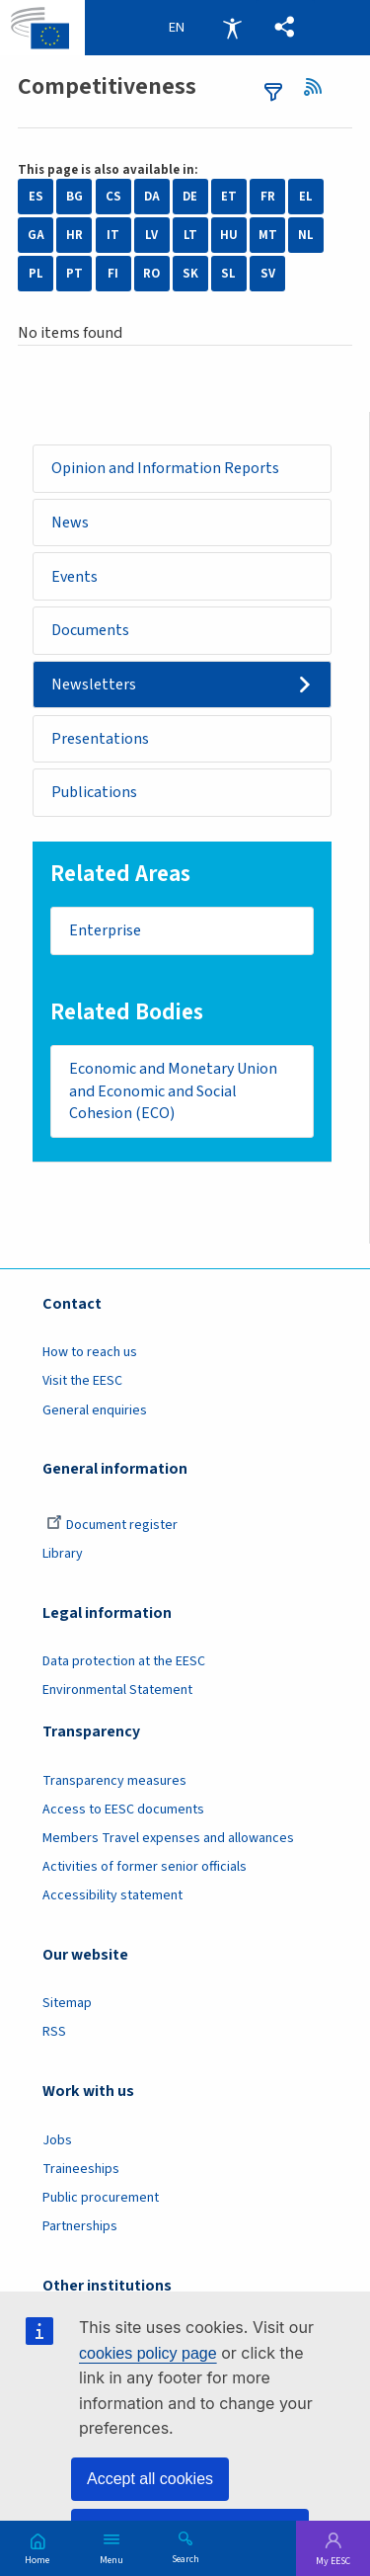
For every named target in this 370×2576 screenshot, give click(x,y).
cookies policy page (148, 2353)
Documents (90, 631)
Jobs (57, 2141)
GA (36, 235)
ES (36, 196)
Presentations (100, 740)
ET (229, 196)
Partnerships (79, 2228)
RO (151, 273)
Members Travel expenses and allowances (168, 1839)
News (70, 522)
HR (74, 235)
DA (152, 196)
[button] (285, 27)
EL (306, 196)
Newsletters (93, 685)
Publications (94, 793)
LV (151, 235)
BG (74, 196)
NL (306, 235)
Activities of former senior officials (144, 1869)
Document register (112, 1526)
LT (190, 235)
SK (190, 273)
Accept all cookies (150, 2478)
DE (190, 196)
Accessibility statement (112, 1897)
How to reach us (89, 1354)
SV (267, 273)
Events (75, 577)
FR (267, 196)
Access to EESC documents (123, 1810)
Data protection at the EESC (123, 1663)
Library (62, 1556)
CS (113, 196)
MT (268, 235)
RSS (319, 87)
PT (74, 273)
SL (228, 273)
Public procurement (100, 2199)
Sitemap (67, 2005)
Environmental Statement (117, 1692)
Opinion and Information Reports (165, 468)
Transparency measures (114, 1782)
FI (113, 273)
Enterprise (105, 932)
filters (273, 92)
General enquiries (94, 1411)
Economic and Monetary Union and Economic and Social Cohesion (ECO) (173, 1093)
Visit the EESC (82, 1383)
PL (36, 273)
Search (185, 2558)
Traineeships (80, 2170)
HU (229, 235)
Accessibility (231, 27)
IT (113, 235)
